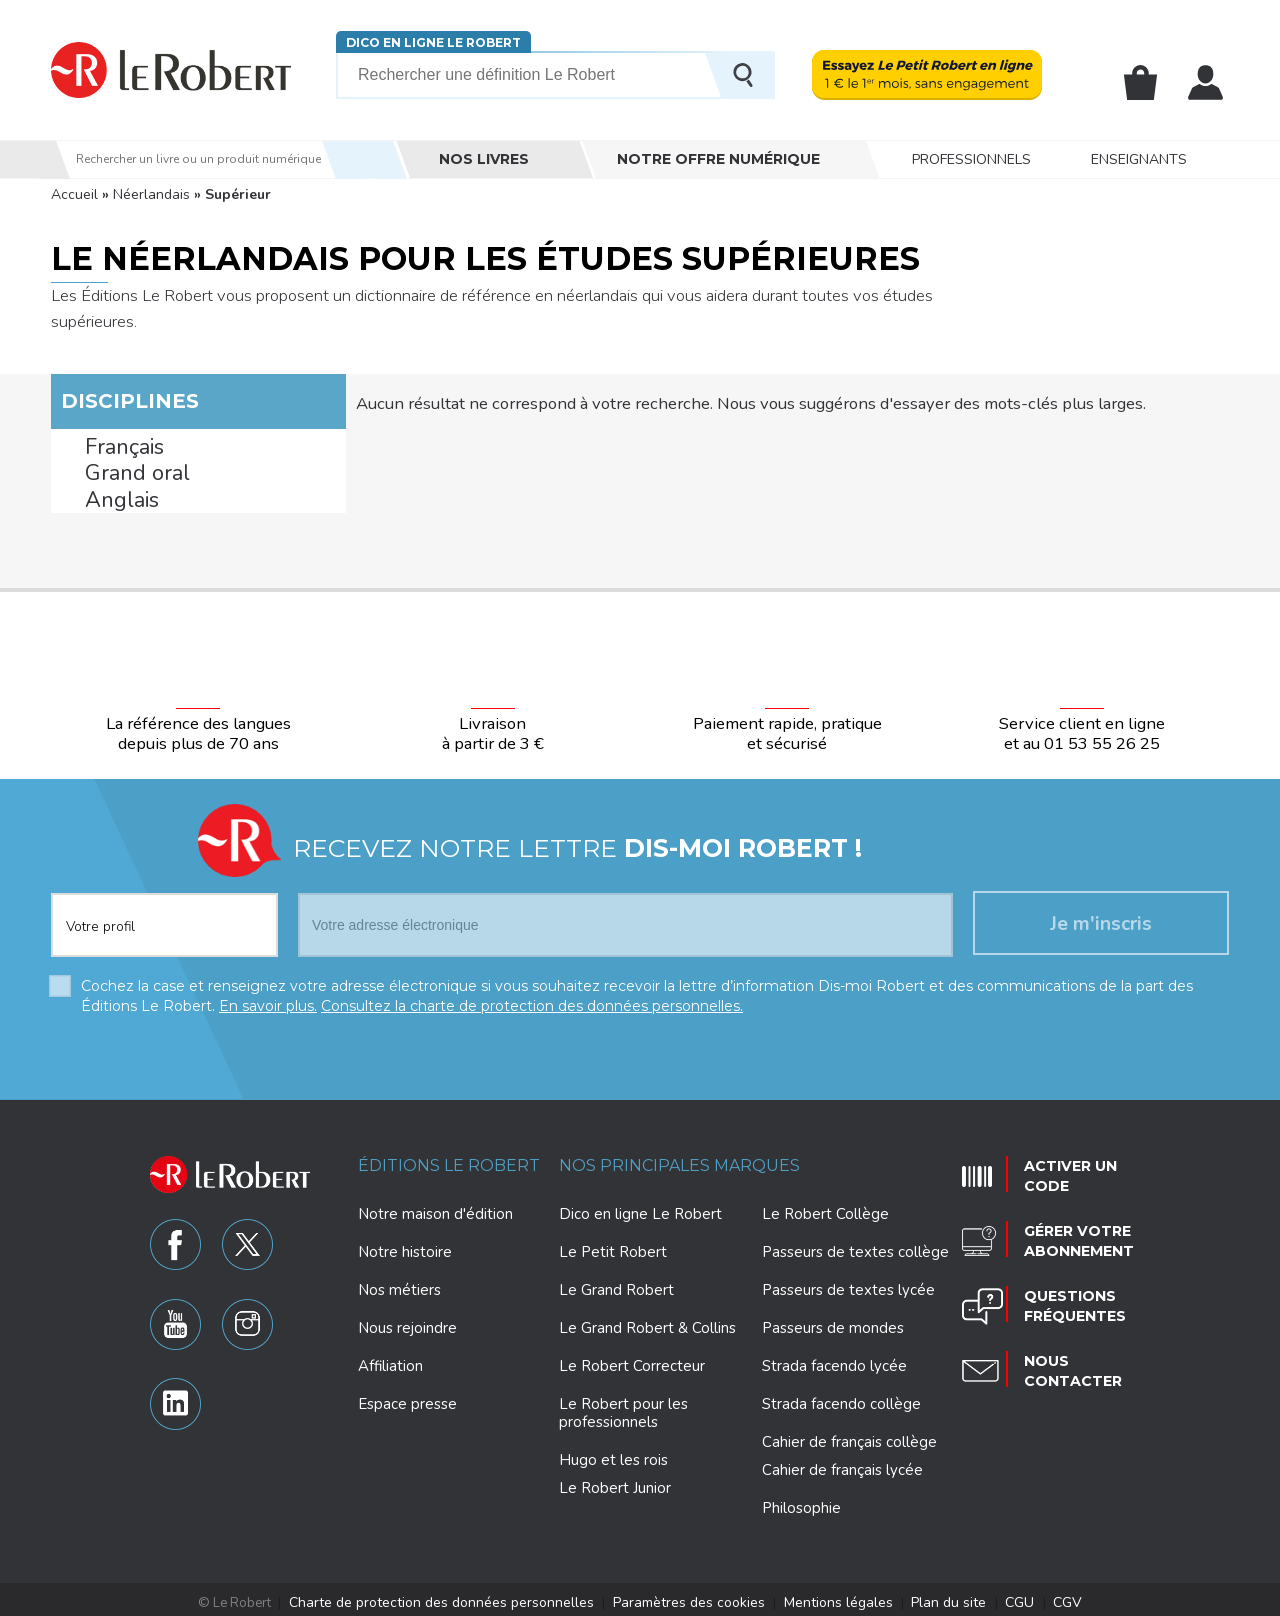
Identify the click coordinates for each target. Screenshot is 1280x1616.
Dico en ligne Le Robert (433, 42)
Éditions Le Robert (449, 1160)
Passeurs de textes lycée (848, 1285)
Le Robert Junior (615, 1483)
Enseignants (1139, 159)
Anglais (111, 499)
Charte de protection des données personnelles (463, 1597)
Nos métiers (399, 1285)
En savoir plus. (268, 1001)
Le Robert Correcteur (632, 1361)
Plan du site (927, 1597)
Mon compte (1206, 83)
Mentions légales (826, 1597)
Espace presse (407, 1399)
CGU (991, 1597)
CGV (1035, 1597)
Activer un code (1063, 1167)
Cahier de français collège (849, 1437)
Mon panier (1142, 83)
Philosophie (801, 1503)
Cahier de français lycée (842, 1465)
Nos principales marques (679, 1160)
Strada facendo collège (841, 1399)
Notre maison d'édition (435, 1209)
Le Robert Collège (825, 1209)
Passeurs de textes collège (855, 1247)
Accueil (74, 194)
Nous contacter (1065, 1347)
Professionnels (971, 159)
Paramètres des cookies (689, 1597)
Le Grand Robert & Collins (647, 1323)
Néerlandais (151, 194)
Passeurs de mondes (833, 1323)
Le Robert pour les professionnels (623, 1408)
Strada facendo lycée (834, 1361)
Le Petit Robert (613, 1247)
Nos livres (484, 159)
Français (113, 448)
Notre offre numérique (718, 159)
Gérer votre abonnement (1072, 1227)
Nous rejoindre (407, 1323)
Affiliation (390, 1361)
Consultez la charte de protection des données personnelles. (532, 1001)
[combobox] (164, 909)
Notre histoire (405, 1247)
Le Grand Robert (616, 1285)
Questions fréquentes (1068, 1287)
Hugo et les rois (613, 1455)
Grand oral (120, 473)
